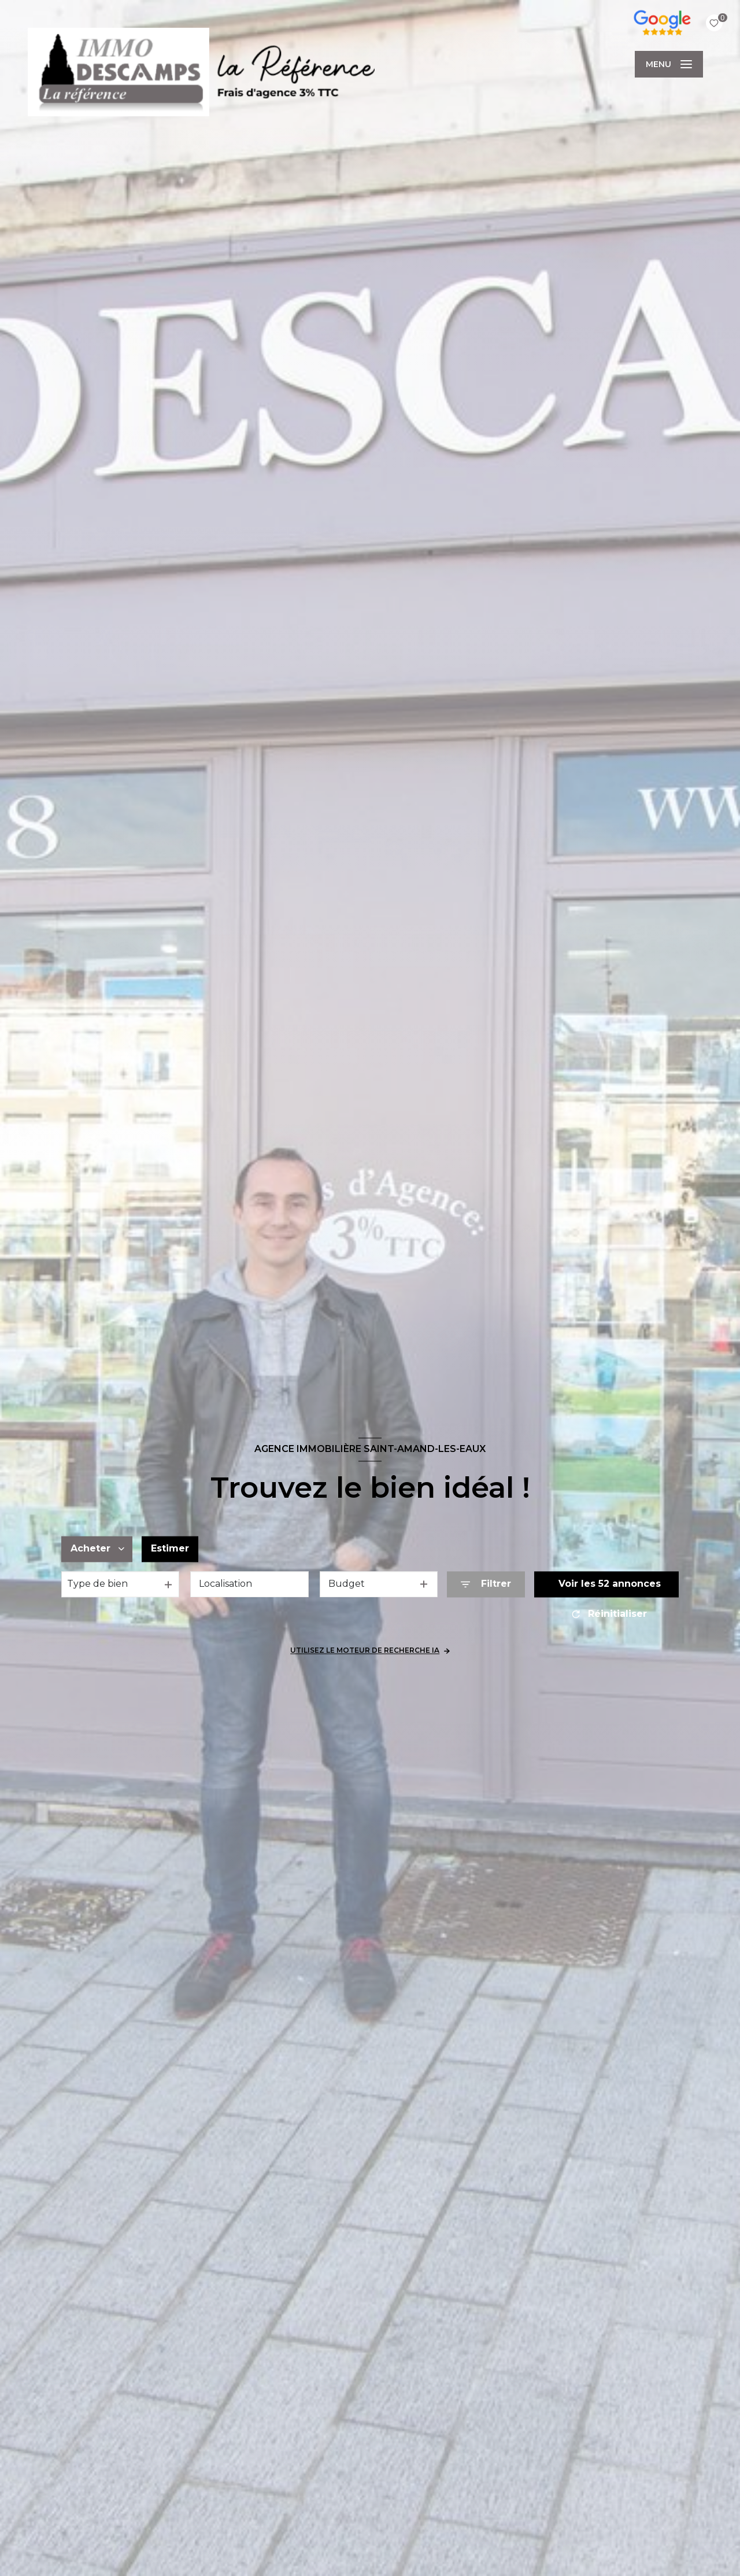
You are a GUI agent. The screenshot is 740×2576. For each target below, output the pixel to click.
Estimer (170, 1548)
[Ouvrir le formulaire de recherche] (486, 1584)
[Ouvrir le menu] (669, 64)
